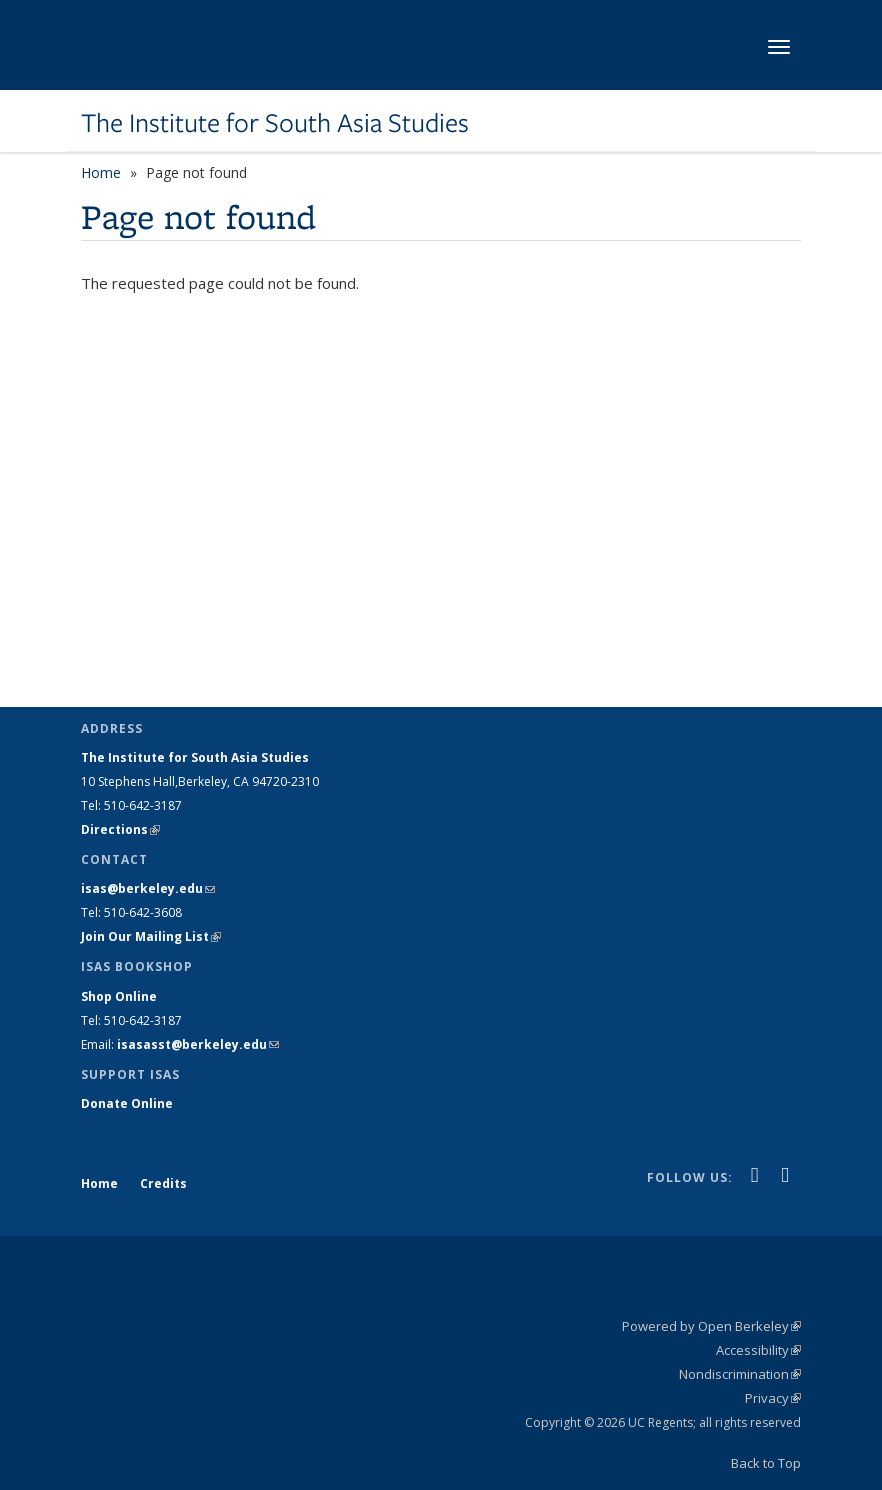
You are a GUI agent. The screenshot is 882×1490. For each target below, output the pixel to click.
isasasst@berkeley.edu (198, 1044)
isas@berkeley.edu (148, 888)
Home (101, 172)
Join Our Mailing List (151, 936)
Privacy (773, 1398)
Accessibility (758, 1350)
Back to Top (766, 1463)
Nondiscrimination (740, 1374)
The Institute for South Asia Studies (275, 123)
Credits (163, 1183)
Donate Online (127, 1103)
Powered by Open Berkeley (711, 1326)
